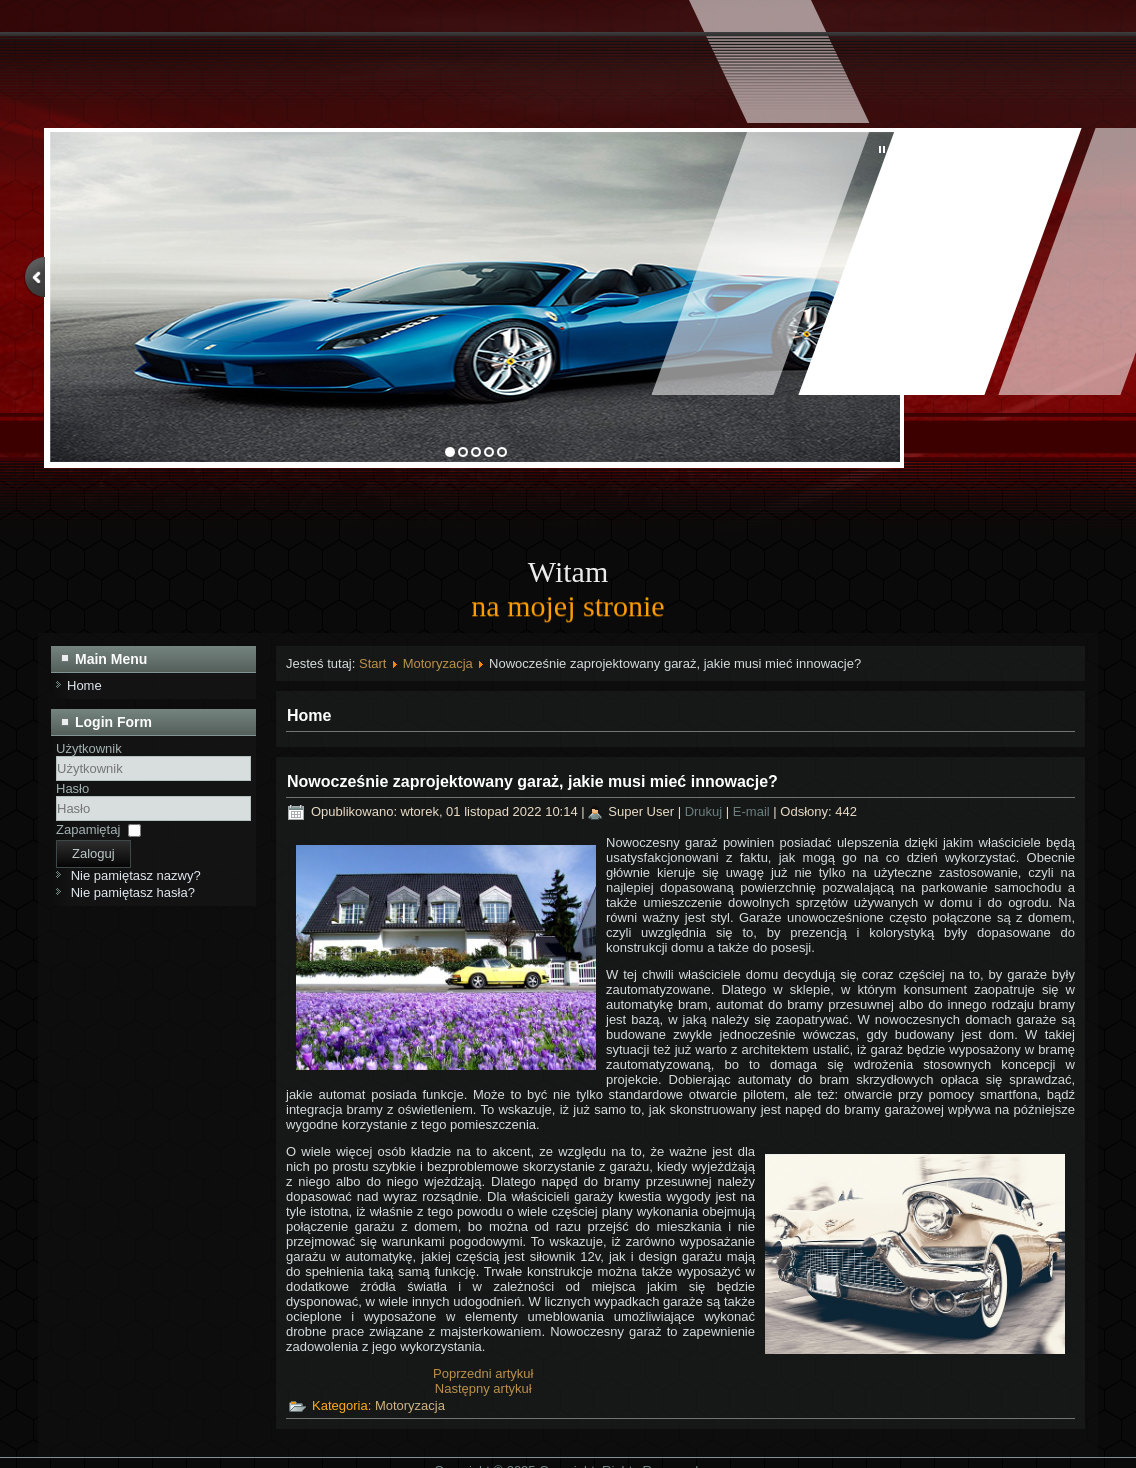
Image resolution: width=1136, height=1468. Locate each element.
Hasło (72, 788)
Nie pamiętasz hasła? (133, 892)
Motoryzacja (438, 663)
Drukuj (705, 811)
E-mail (753, 811)
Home (84, 685)
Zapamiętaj (88, 829)
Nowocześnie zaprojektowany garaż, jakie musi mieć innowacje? (532, 781)
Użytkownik (89, 748)
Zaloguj (93, 853)
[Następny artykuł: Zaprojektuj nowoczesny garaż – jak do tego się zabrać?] (483, 1388)
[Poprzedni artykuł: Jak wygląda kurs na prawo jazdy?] (483, 1373)
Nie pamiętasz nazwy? (136, 875)
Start (372, 663)
